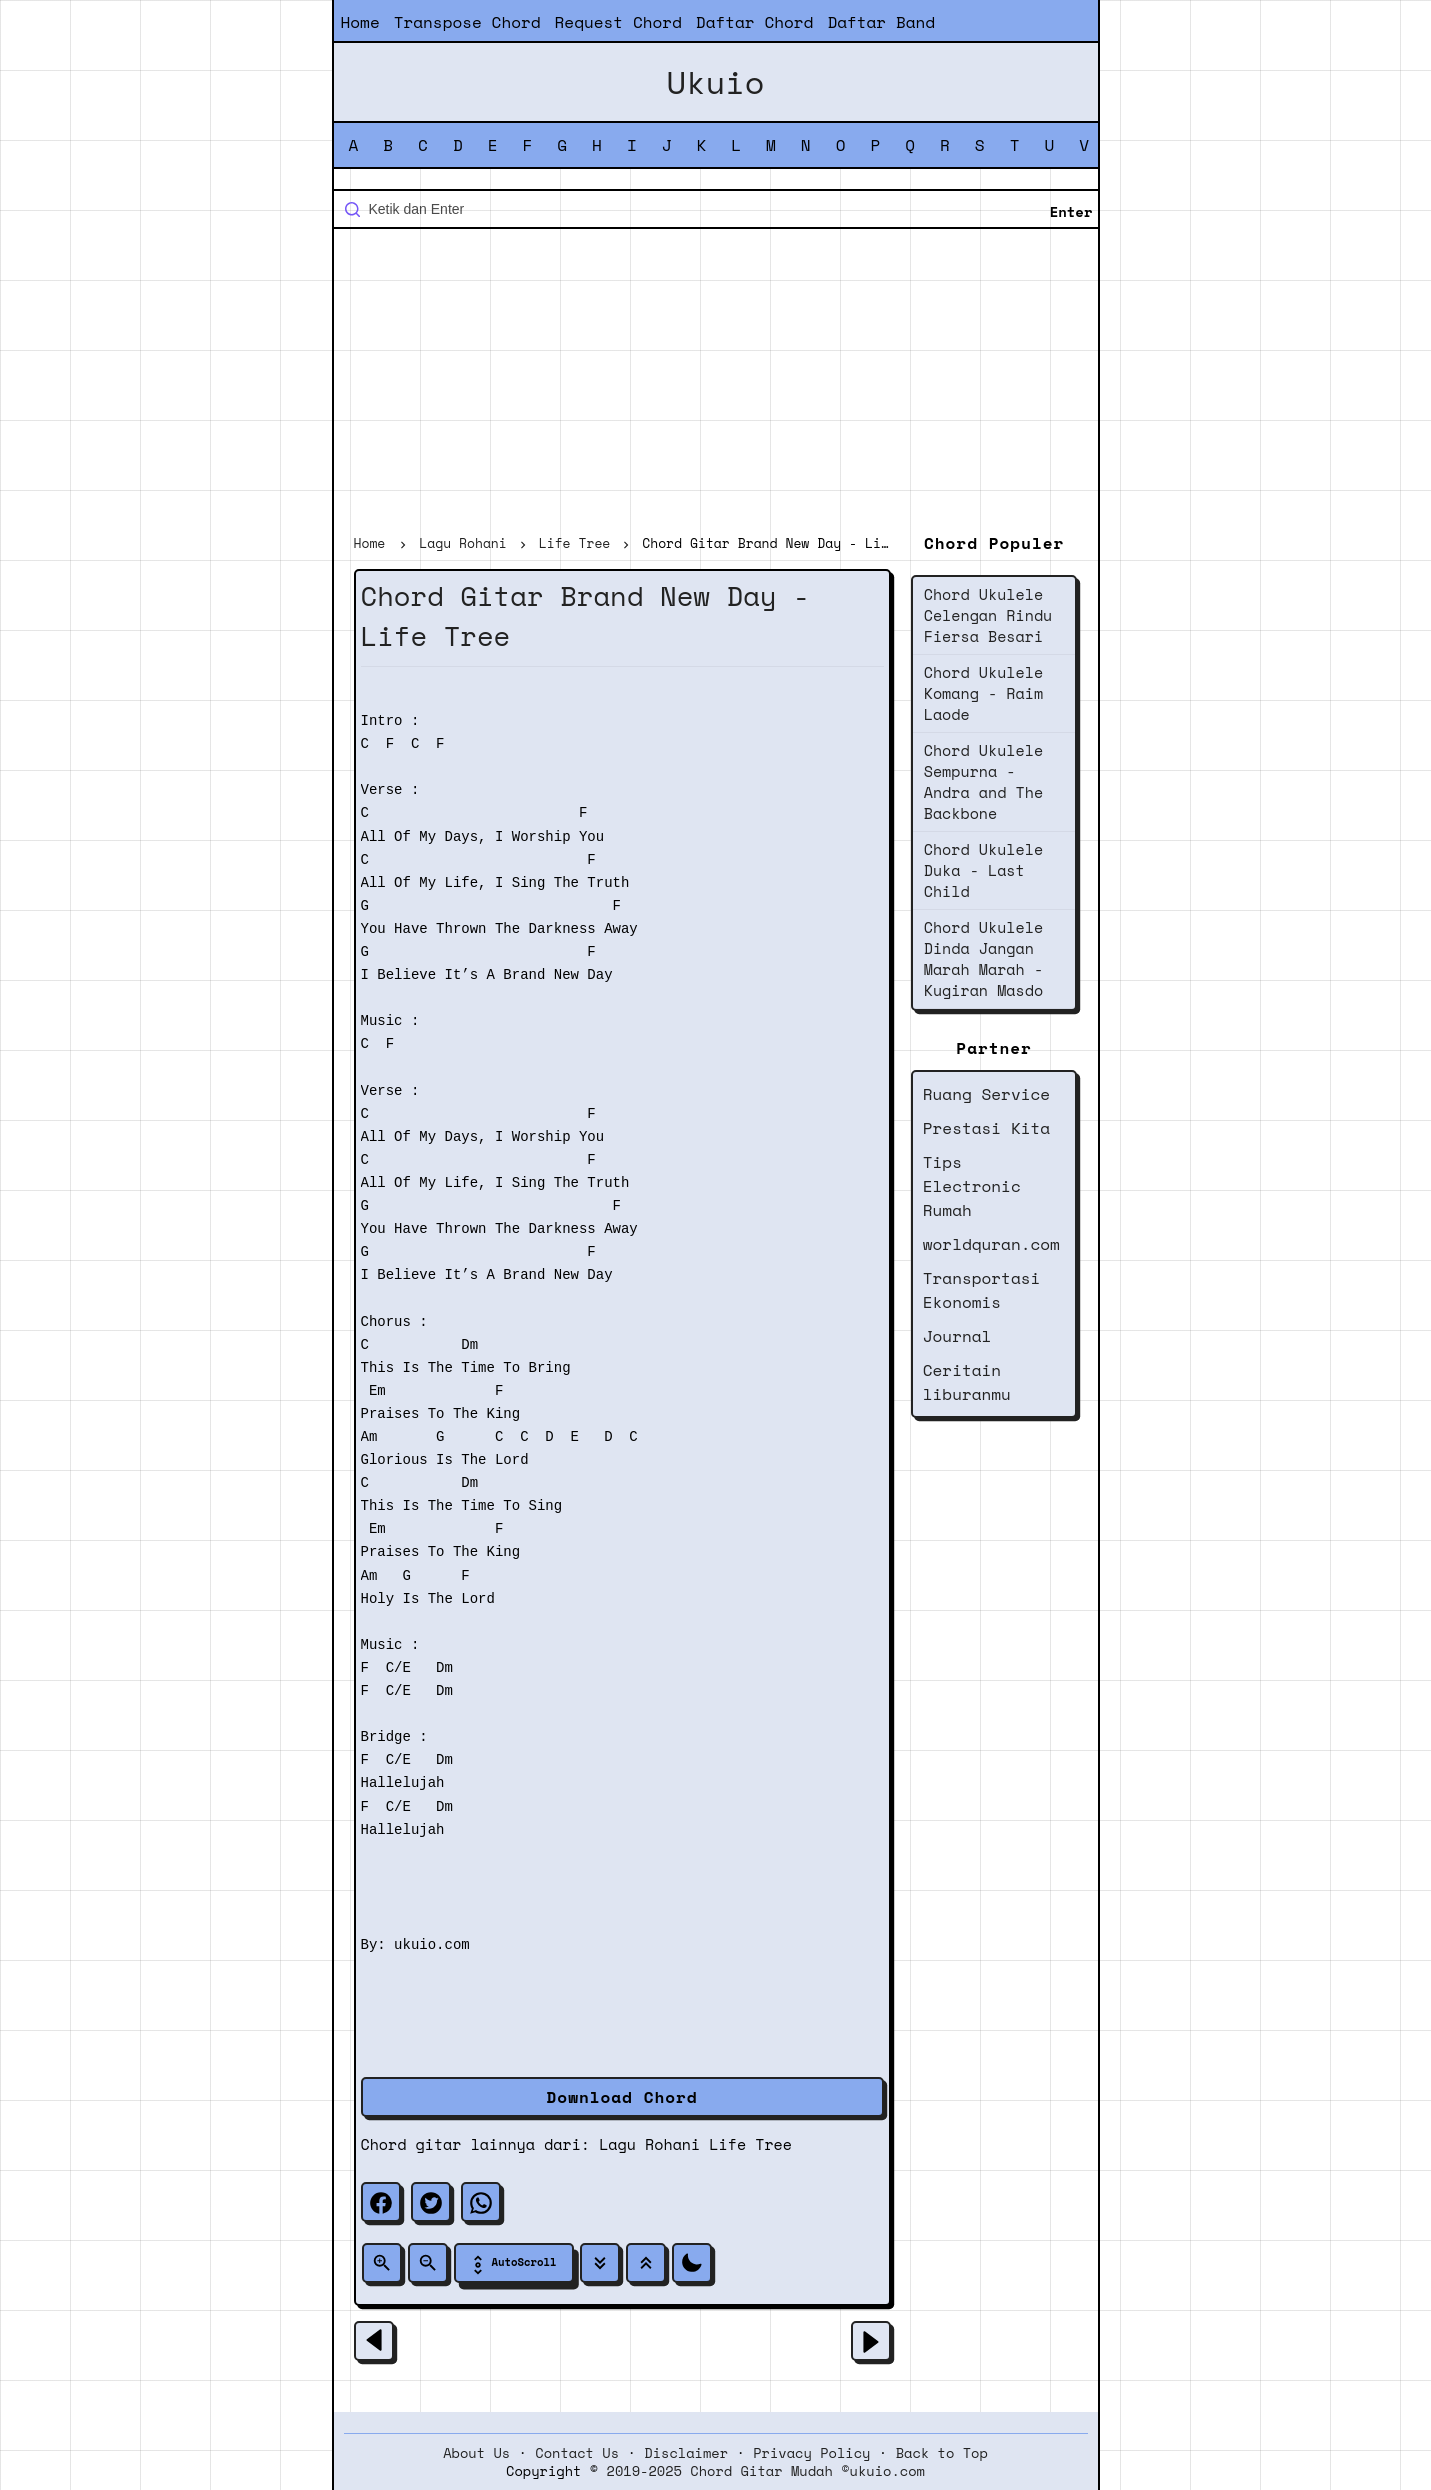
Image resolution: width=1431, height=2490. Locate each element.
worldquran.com (991, 1244)
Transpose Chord (467, 22)
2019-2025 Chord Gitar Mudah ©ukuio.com (766, 2471)
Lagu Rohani (649, 2144)
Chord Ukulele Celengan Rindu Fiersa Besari (988, 615)
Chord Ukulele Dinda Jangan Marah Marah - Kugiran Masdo (983, 958)
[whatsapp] (481, 2202)
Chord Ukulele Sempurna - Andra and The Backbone (983, 781)
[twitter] (431, 2202)
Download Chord (622, 2097)
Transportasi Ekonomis (982, 1290)
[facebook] (381, 2202)
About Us (476, 2453)
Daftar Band (881, 22)
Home (360, 22)
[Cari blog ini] (716, 209)
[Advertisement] (716, 384)
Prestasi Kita (986, 1128)
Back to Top (942, 2453)
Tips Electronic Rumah (972, 1186)
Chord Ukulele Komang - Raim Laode (983, 693)
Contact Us (577, 2453)
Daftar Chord (755, 22)
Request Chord (618, 22)
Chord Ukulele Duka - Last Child (983, 870)
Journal (957, 1336)
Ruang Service (986, 1094)
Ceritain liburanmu (967, 1382)
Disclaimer (686, 2453)
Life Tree (750, 2144)
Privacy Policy (811, 2453)
